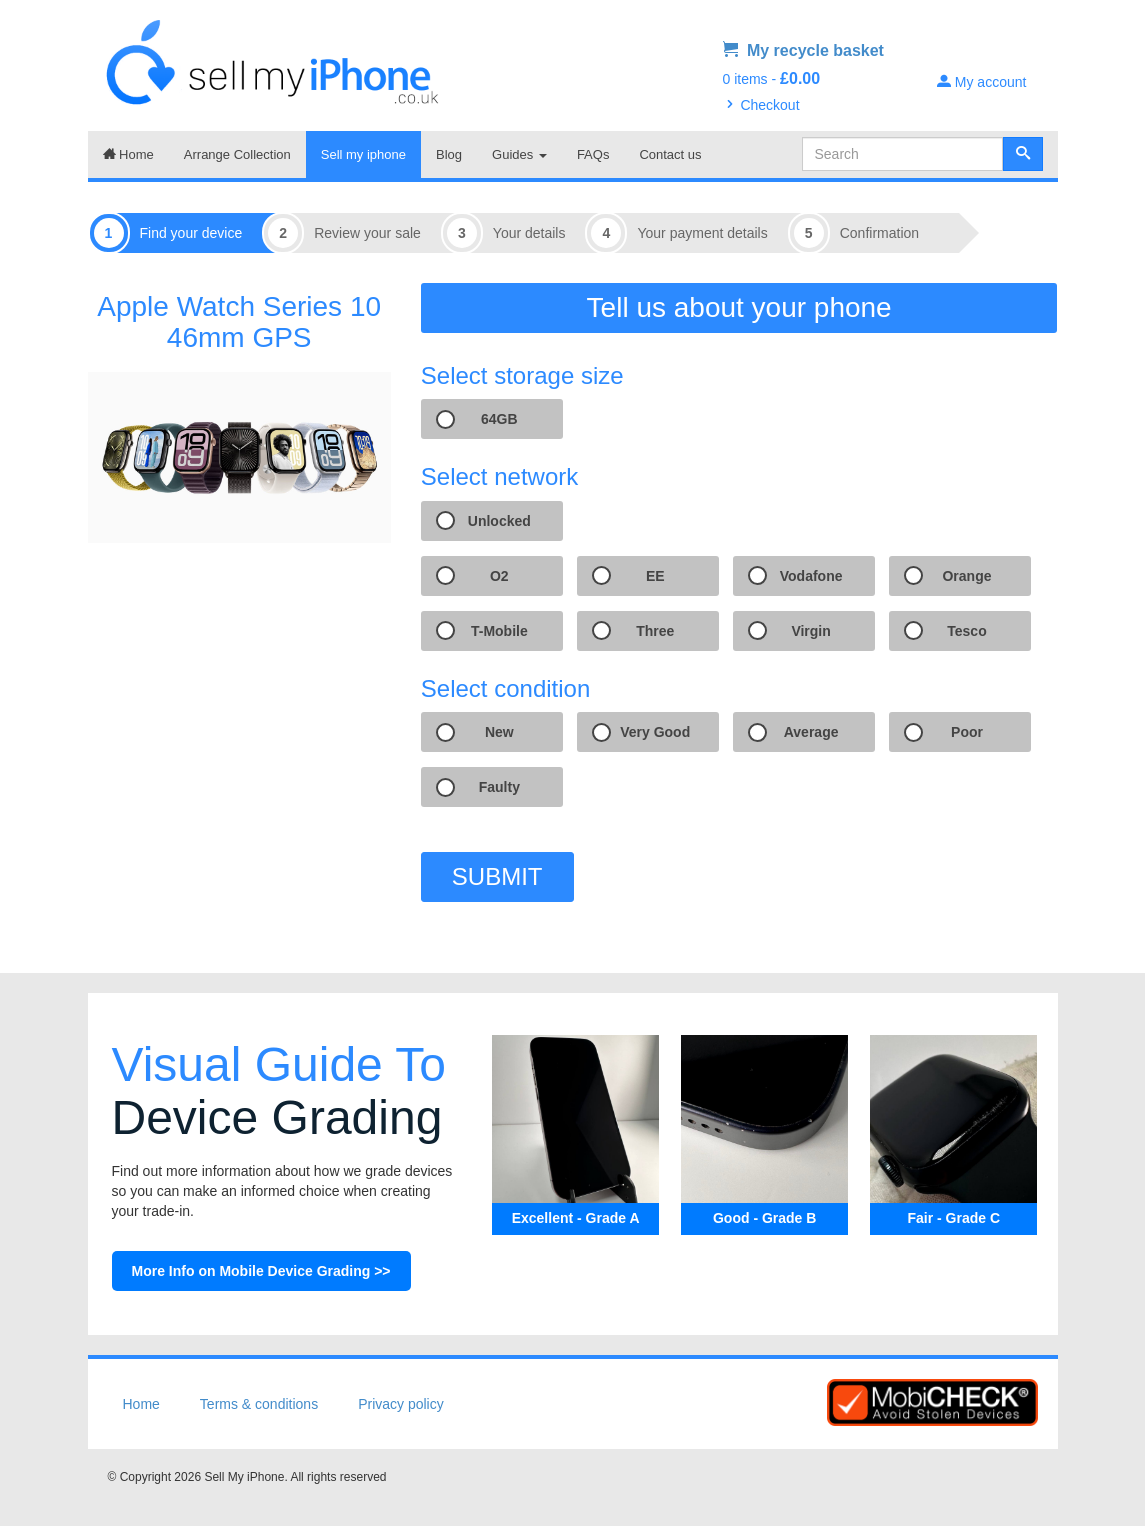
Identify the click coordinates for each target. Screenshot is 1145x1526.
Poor (967, 732)
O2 (499, 576)
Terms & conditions (259, 1404)
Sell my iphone (363, 154)
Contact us (670, 154)
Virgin (810, 631)
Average (811, 732)
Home (128, 154)
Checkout (761, 105)
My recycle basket (803, 50)
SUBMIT (497, 876)
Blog (449, 154)
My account (981, 82)
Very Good (655, 732)
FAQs (593, 154)
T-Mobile (499, 631)
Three (655, 631)
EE (655, 576)
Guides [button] (519, 154)
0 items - (772, 79)
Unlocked (499, 521)
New (499, 732)
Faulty (499, 787)
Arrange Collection (237, 154)
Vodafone (811, 576)
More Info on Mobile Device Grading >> (261, 1271)
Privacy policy (401, 1404)
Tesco (966, 631)
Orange (966, 576)
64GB (499, 419)
